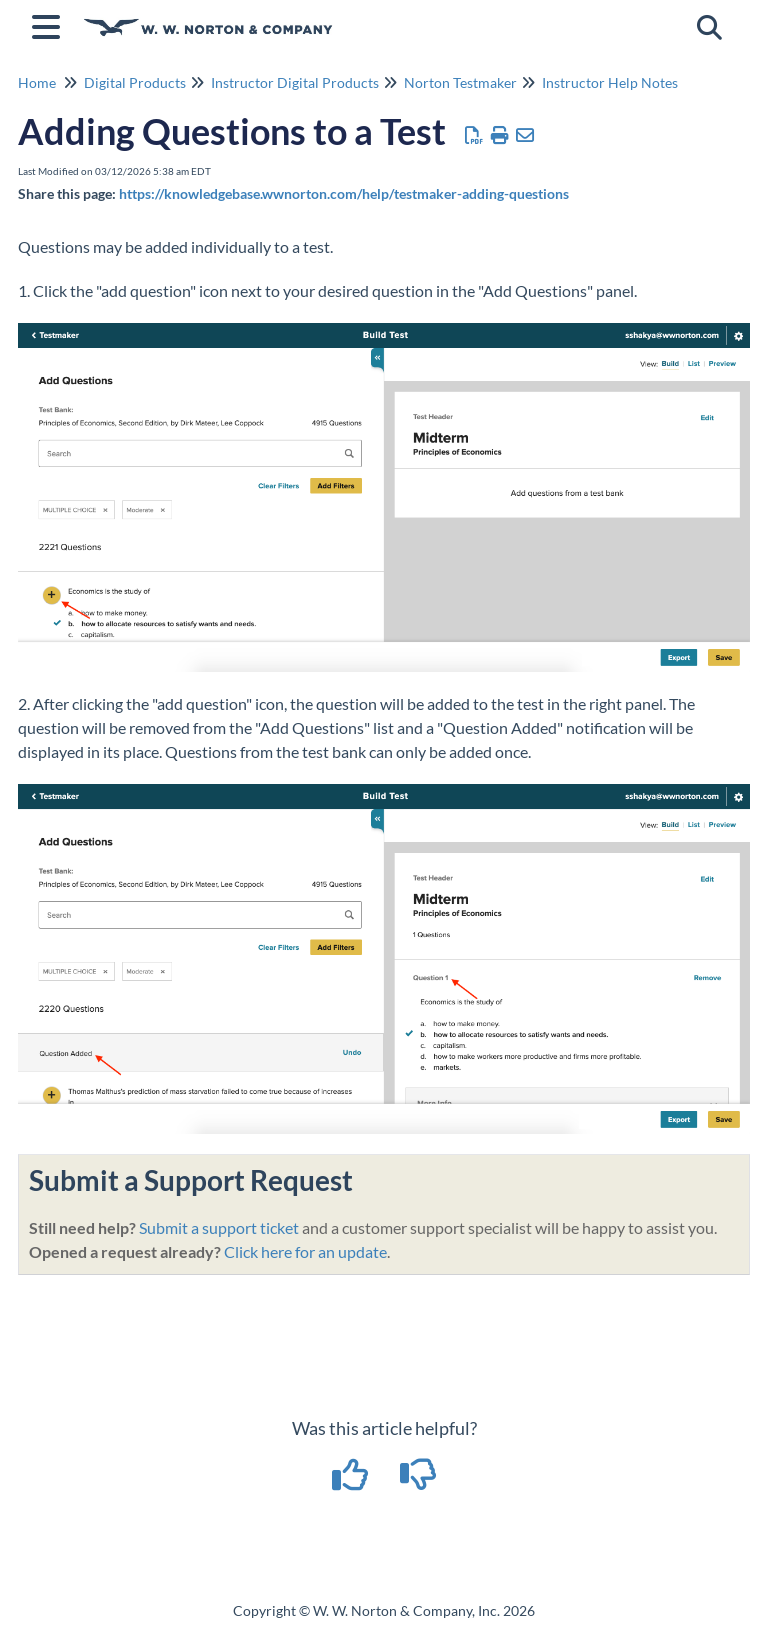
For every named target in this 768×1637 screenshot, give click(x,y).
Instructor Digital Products (295, 82)
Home (37, 82)
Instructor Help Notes (610, 82)
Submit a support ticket (219, 1227)
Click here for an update (305, 1251)
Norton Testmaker (460, 82)
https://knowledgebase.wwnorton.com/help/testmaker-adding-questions (344, 193)
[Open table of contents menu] (50, 24)
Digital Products (135, 82)
